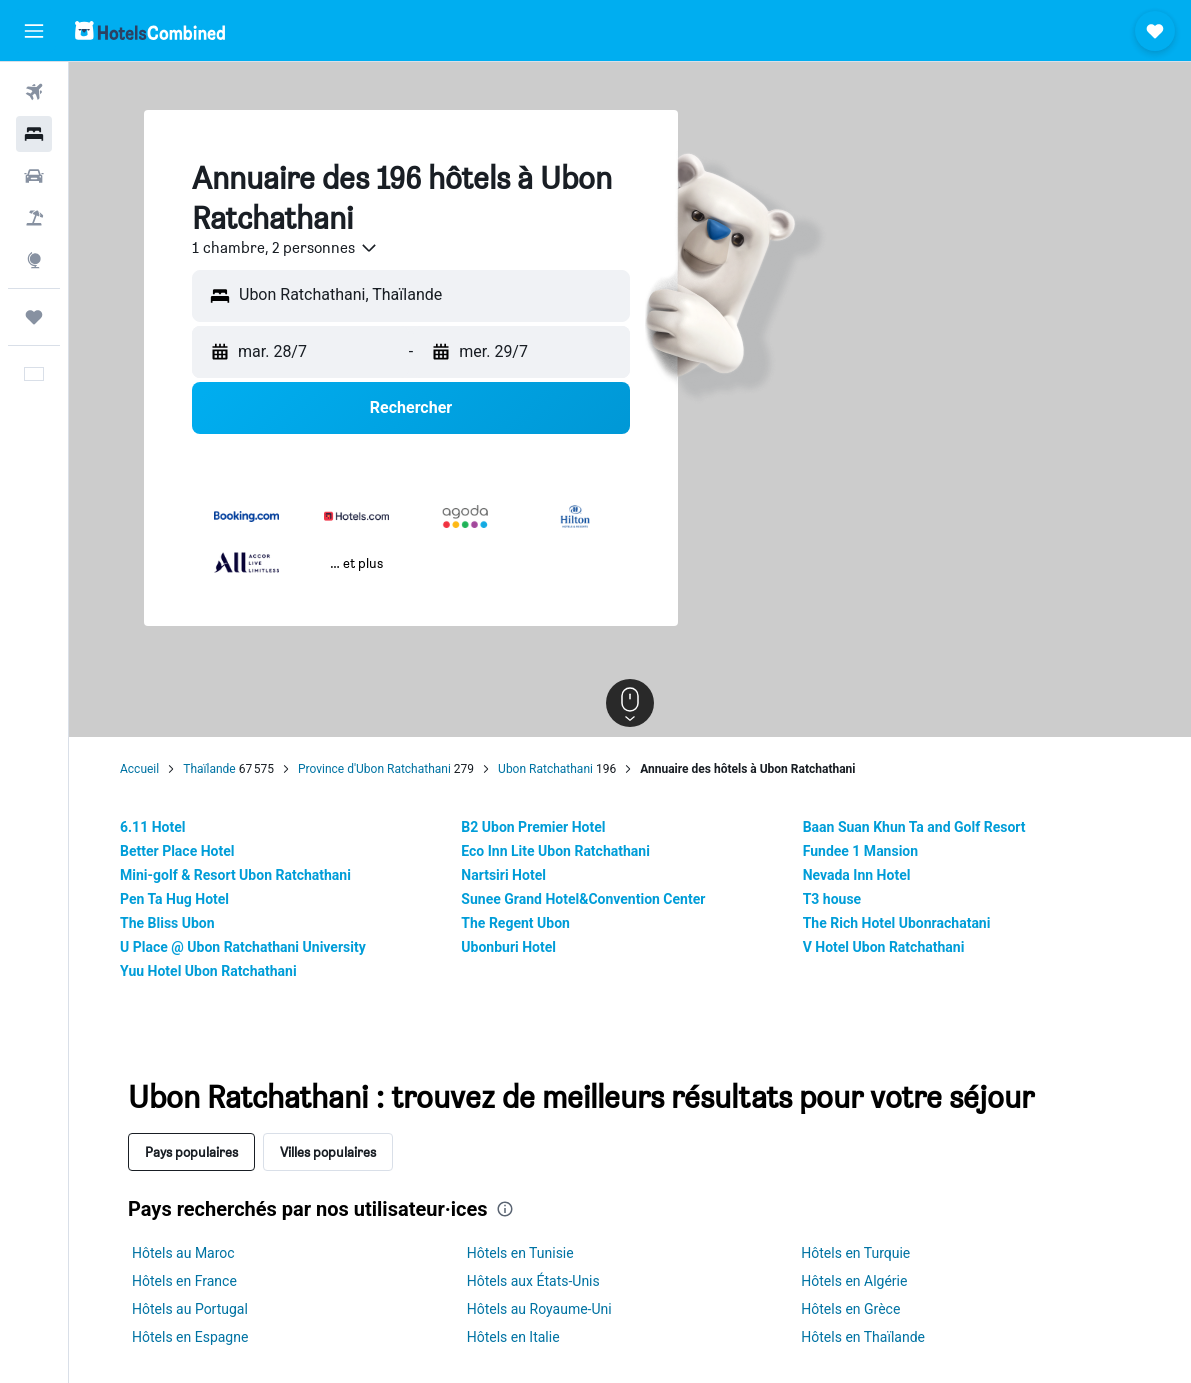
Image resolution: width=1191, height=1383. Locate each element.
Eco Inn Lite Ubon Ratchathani (555, 851)
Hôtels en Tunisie (520, 1253)
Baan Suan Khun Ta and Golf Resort (914, 827)
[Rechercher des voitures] (34, 176)
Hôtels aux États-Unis (533, 1281)
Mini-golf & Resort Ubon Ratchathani (235, 875)
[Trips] (34, 317)
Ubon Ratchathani (545, 769)
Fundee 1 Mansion (860, 851)
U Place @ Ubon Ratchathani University (243, 947)
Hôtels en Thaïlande (863, 1337)
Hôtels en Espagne (190, 1337)
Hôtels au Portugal (190, 1309)
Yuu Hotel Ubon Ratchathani (208, 971)
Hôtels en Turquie (855, 1253)
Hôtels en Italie (513, 1337)
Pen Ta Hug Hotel (174, 899)
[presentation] (505, 1209)
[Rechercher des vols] (34, 92)
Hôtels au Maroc (183, 1253)
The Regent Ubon (515, 923)
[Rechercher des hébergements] (34, 134)
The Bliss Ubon (167, 923)
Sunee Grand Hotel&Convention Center (583, 899)
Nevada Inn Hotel (857, 875)
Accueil (139, 769)
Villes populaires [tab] (328, 1151)
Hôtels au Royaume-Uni (539, 1309)
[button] (34, 31)
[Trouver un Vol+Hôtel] (34, 218)
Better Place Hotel (177, 851)
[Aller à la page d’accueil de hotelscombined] (150, 30)
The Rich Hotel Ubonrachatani (897, 923)
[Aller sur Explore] (34, 260)
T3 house (832, 899)
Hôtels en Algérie (854, 1281)
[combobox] (285, 248)
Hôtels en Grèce (850, 1309)
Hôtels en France (184, 1281)
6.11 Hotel (152, 827)
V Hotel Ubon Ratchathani (884, 947)
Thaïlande (209, 769)
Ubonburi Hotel (508, 947)
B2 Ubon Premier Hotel (533, 827)
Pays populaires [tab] (191, 1151)
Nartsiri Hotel (503, 875)
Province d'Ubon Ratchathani (374, 769)
